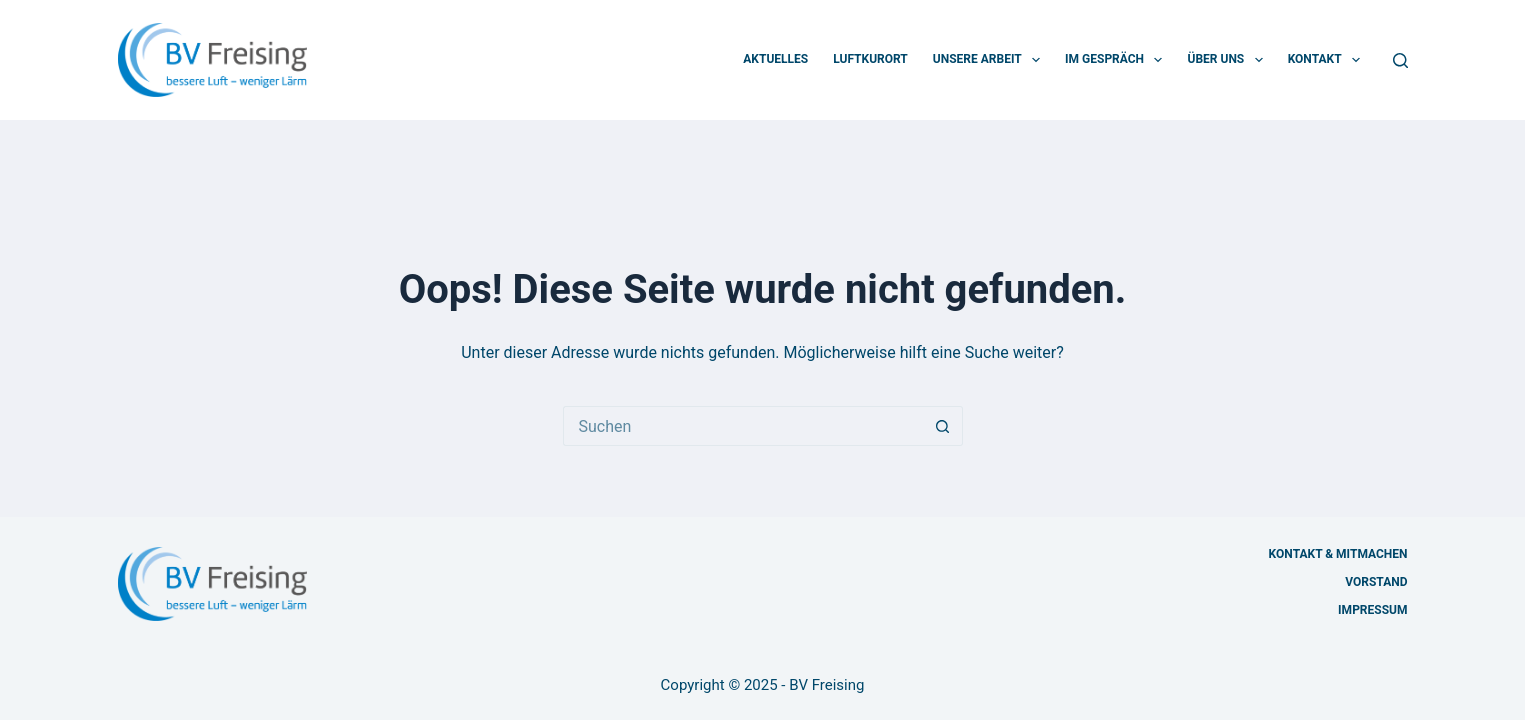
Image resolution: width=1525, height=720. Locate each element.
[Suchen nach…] (743, 426)
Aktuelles (775, 59)
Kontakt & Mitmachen (1338, 554)
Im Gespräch (1117, 60)
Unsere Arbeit (990, 60)
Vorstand (1376, 582)
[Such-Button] (943, 426)
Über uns (1228, 60)
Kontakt (1328, 60)
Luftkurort (870, 59)
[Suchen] (1400, 60)
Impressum (1372, 610)
